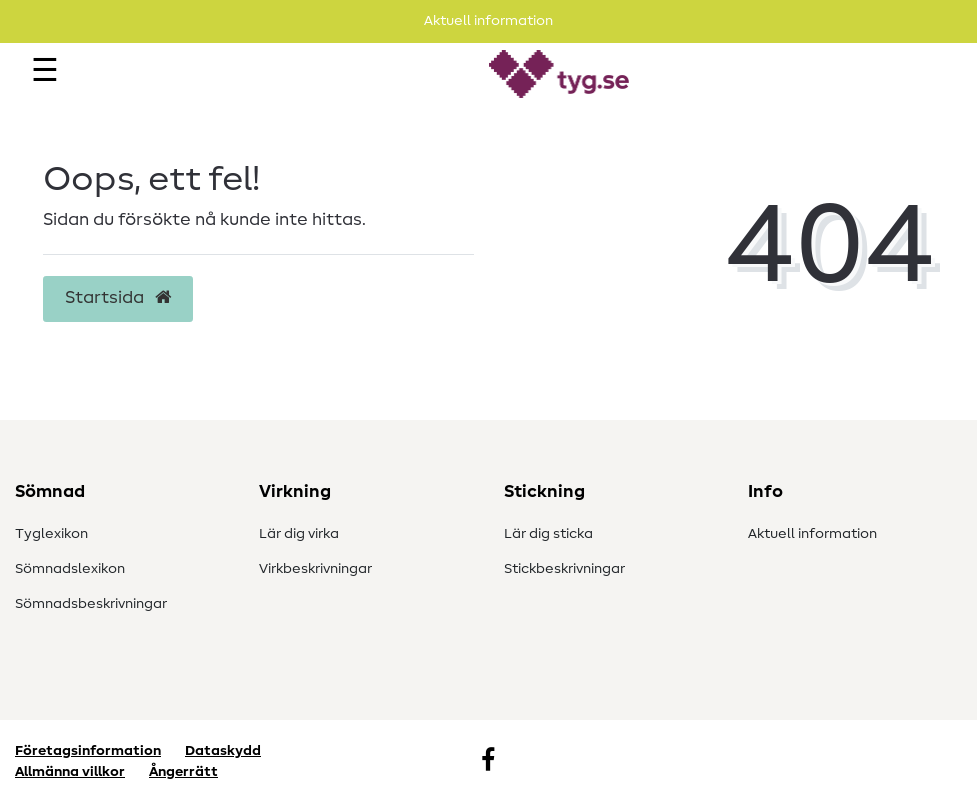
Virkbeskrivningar (315, 569)
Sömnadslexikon (70, 569)
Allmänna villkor (70, 772)
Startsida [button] (118, 298)
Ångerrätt (183, 772)
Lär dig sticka (548, 534)
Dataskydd (223, 751)
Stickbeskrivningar (564, 569)
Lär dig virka (299, 534)
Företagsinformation (88, 751)
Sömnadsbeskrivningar (91, 604)
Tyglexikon (51, 534)
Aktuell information (812, 534)
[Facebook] (488, 762)
